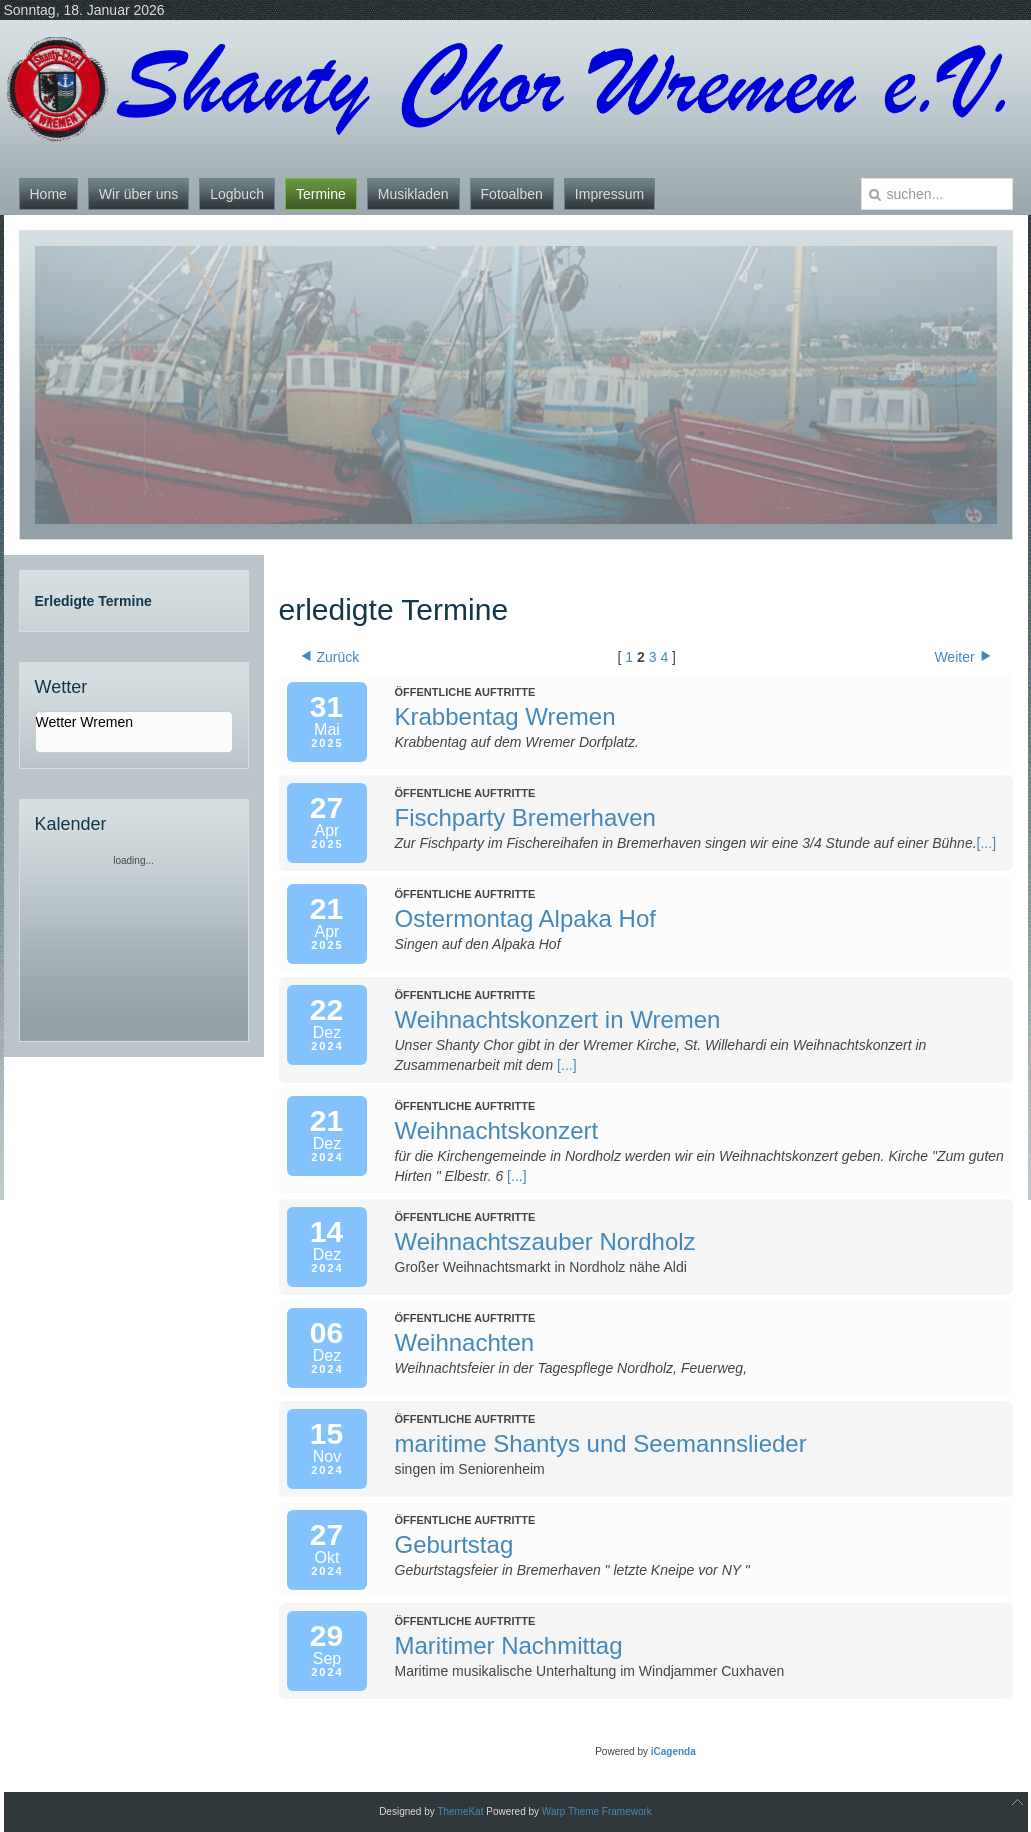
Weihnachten (465, 1342)
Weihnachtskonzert (497, 1130)
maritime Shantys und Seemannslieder (601, 1443)
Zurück (331, 657)
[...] (986, 843)
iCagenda (673, 1751)
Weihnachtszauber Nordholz (545, 1241)
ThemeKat (460, 1811)
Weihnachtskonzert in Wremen (558, 1019)
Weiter (962, 657)
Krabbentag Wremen (505, 716)
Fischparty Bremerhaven (525, 817)
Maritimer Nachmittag (509, 1645)
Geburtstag (454, 1544)
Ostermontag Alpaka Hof (525, 918)
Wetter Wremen (85, 722)
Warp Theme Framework (597, 1811)
